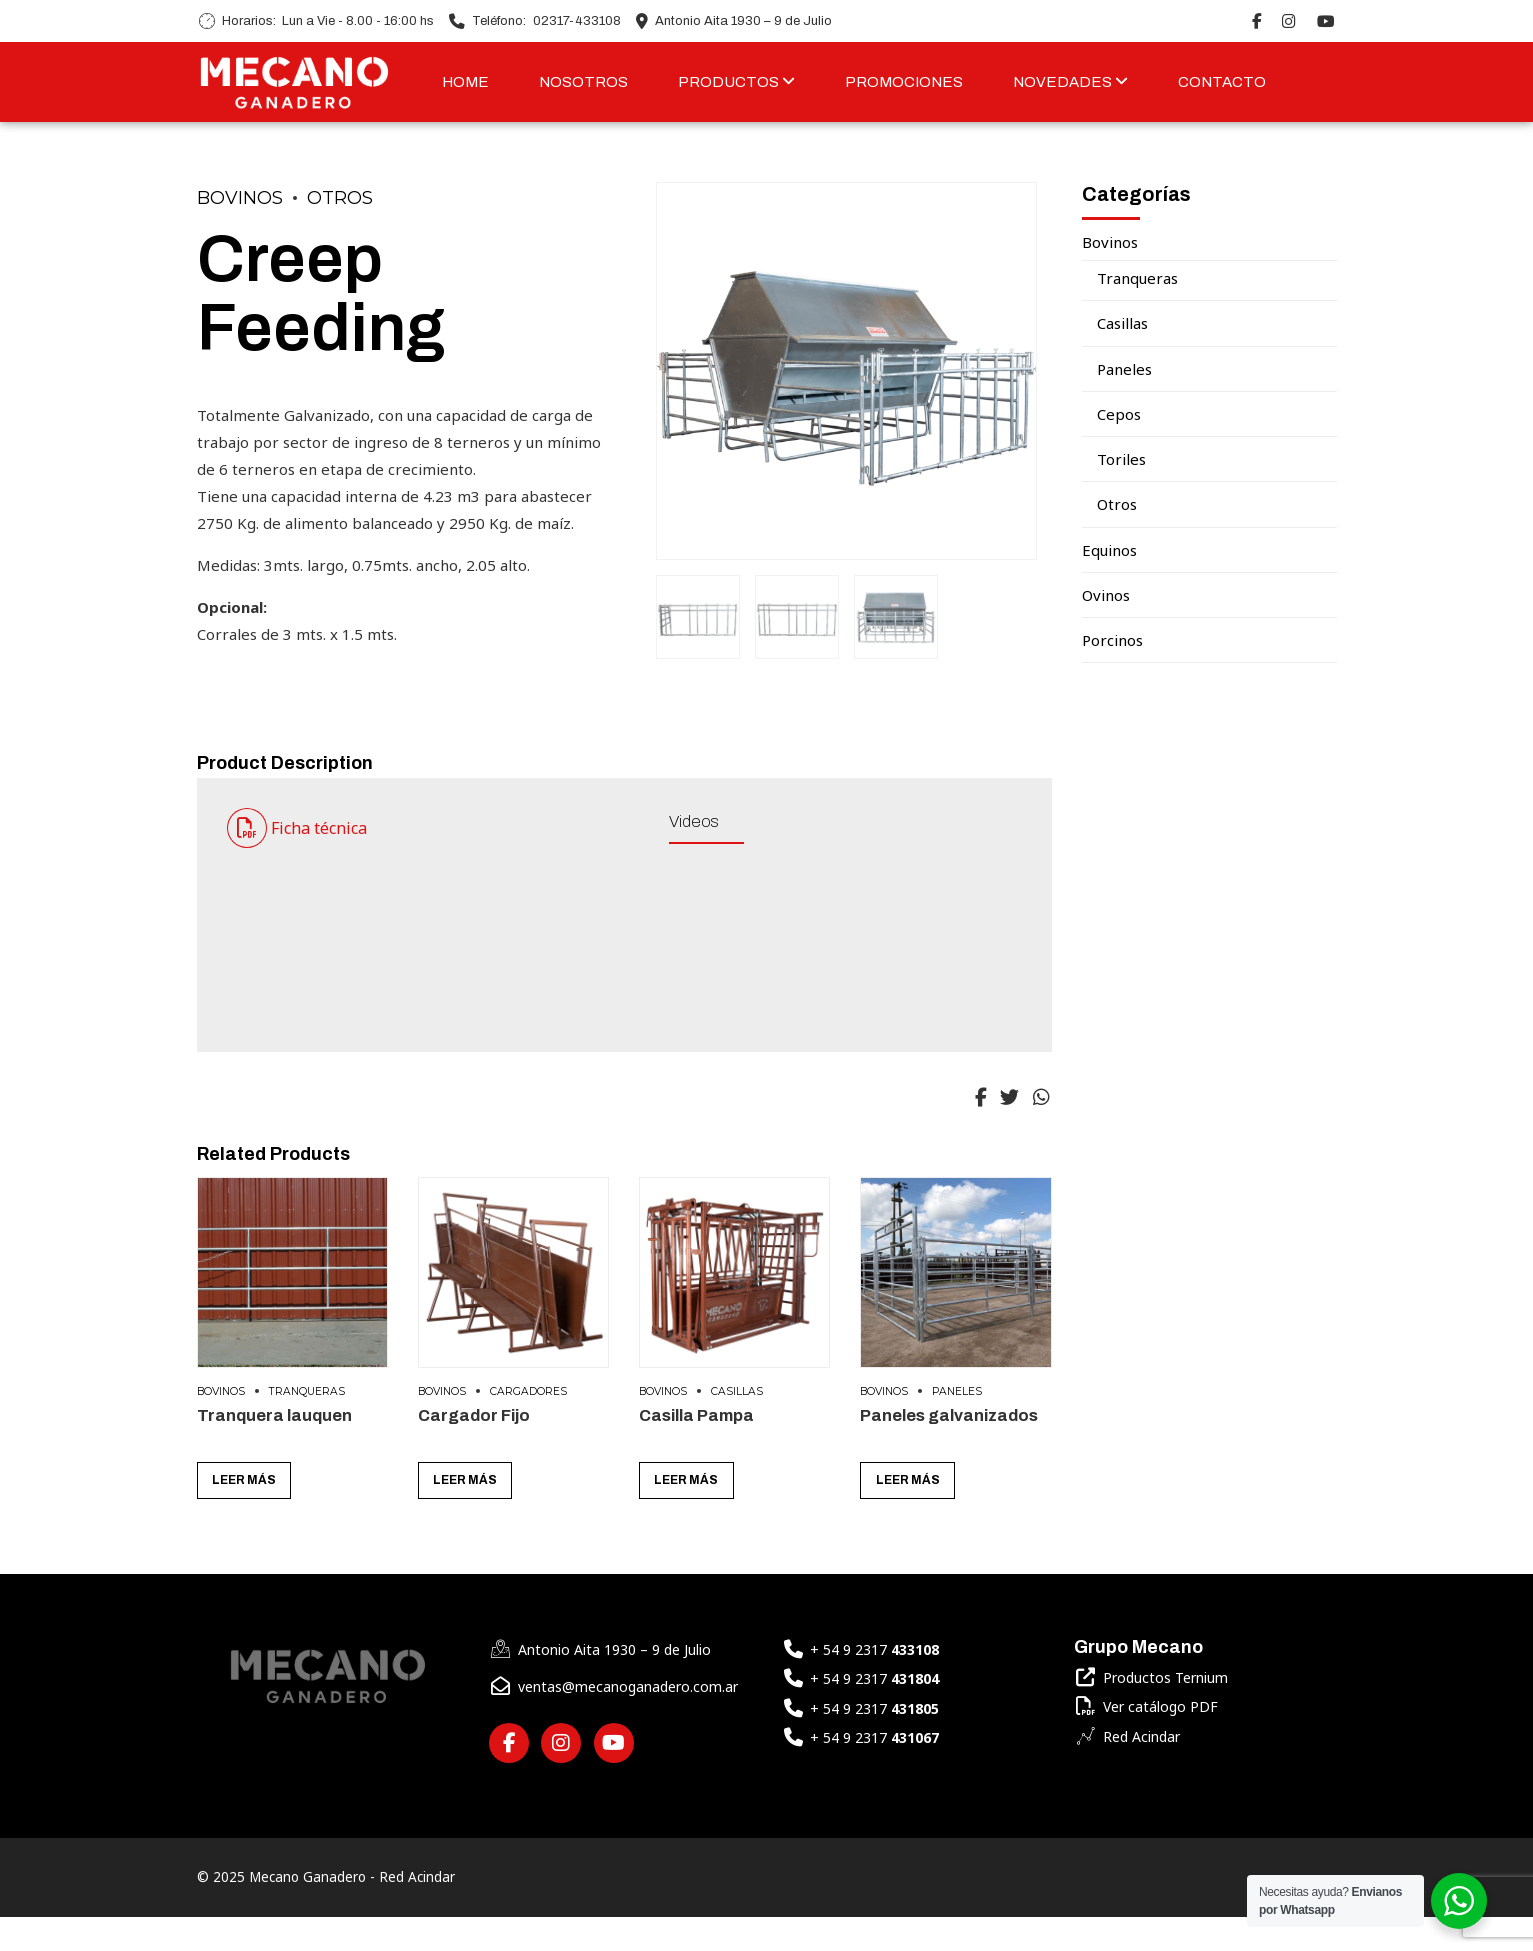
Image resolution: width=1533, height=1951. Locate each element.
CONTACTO (1222, 82)
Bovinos (240, 198)
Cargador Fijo (474, 1449)
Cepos (1119, 414)
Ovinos (1106, 595)
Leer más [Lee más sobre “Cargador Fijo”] (465, 1515)
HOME (465, 82)
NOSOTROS (583, 82)
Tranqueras (307, 1425)
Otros (340, 198)
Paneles (957, 1425)
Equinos (1109, 550)
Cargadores (528, 1425)
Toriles (1121, 459)
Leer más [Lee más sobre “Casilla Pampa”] (686, 1515)
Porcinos (1112, 640)
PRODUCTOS (736, 82)
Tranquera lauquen (274, 1449)
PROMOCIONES (904, 82)
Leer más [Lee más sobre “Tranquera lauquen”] (244, 1515)
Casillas (737, 1425)
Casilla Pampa (696, 1449)
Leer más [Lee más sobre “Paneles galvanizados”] (908, 1515)
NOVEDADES (1070, 82)
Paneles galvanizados (949, 1449)
